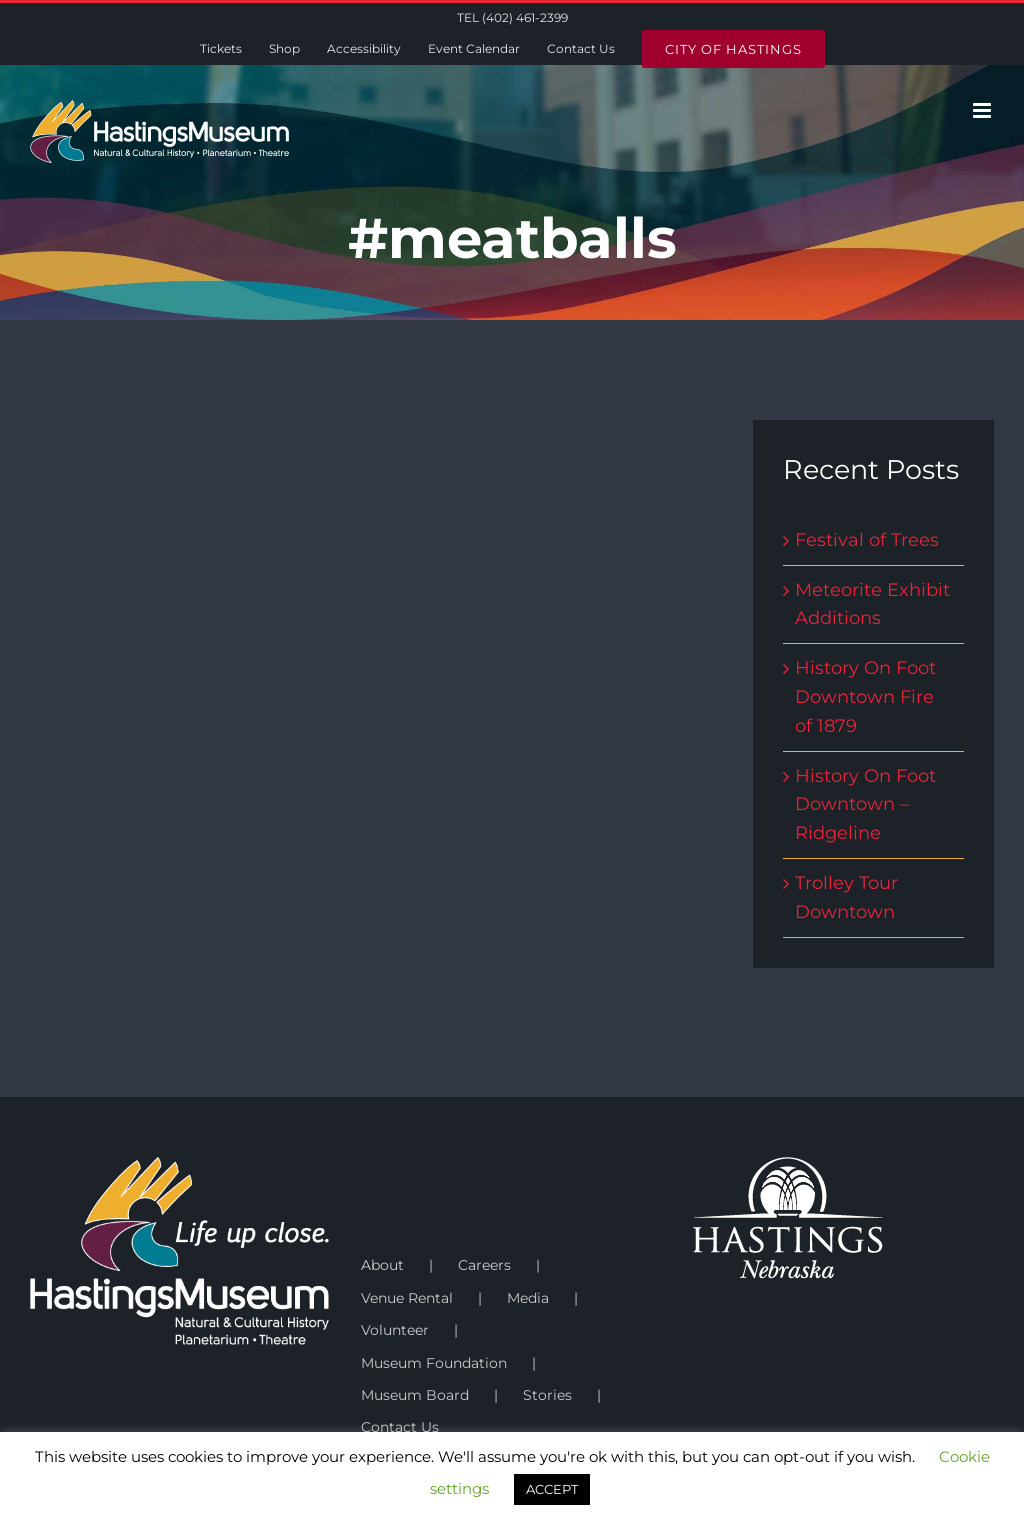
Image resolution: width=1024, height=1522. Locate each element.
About (382, 1265)
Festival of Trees (867, 540)
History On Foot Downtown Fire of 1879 (865, 697)
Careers (484, 1265)
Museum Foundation (434, 1363)
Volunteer (395, 1330)
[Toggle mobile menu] (983, 110)
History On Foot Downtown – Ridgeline (865, 805)
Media (528, 1298)
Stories (547, 1395)
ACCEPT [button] (552, 1489)
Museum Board (415, 1395)
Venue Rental (407, 1298)
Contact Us (400, 1427)
